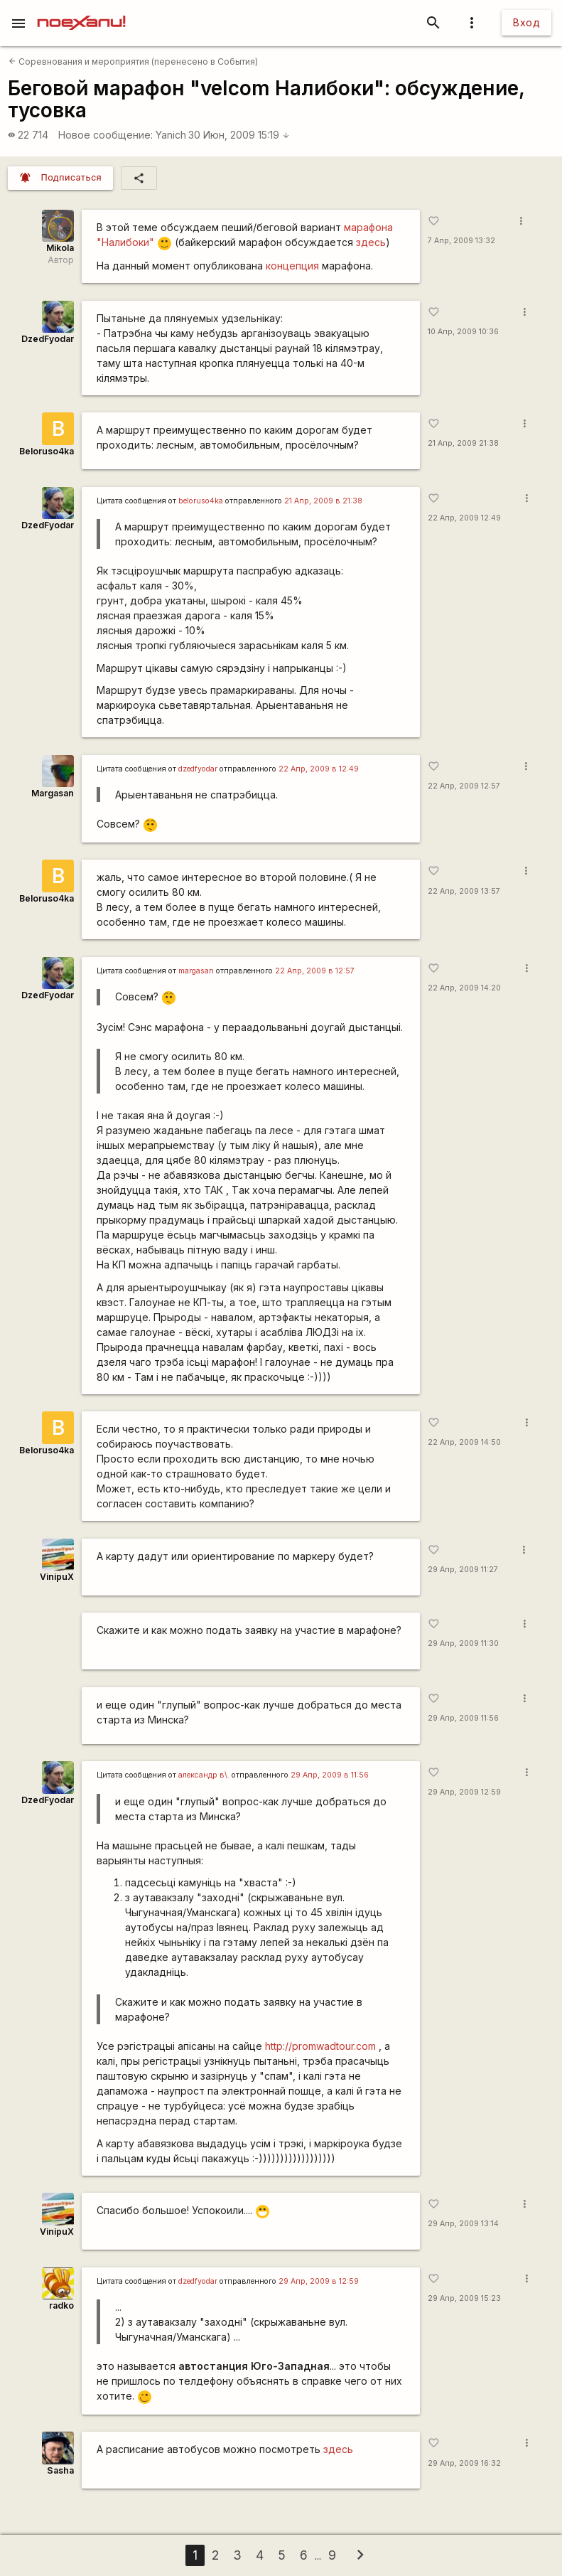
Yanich (171, 135)
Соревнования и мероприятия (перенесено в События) (133, 61)
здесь (371, 242)
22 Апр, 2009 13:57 (464, 891)
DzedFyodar (47, 338)
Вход (526, 22)
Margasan (52, 793)
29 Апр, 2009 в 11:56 (330, 1775)
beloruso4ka (200, 501)
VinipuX (57, 1576)
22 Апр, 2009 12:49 (464, 518)
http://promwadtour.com (320, 2046)
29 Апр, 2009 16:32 (464, 2463)
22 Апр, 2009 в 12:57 (315, 971)
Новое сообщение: (105, 135)
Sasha (60, 2470)
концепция (292, 266)
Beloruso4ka (46, 451)
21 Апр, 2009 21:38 (463, 443)
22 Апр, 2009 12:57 (464, 786)
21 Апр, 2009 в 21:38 (323, 501)
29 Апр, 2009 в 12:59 (319, 2281)
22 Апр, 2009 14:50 (464, 1442)
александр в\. (203, 1775)
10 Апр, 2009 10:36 (463, 331)
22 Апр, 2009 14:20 (464, 988)
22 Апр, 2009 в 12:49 (319, 769)
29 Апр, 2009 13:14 (463, 2223)
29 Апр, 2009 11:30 (463, 1643)
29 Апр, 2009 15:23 (464, 2298)
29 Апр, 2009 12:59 (464, 1792)
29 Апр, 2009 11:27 (463, 1569)
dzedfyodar (197, 769)
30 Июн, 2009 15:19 (239, 135)
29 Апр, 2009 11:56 (463, 1718)
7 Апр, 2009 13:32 (461, 240)
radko (61, 2305)
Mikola (60, 247)
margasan (196, 971)
